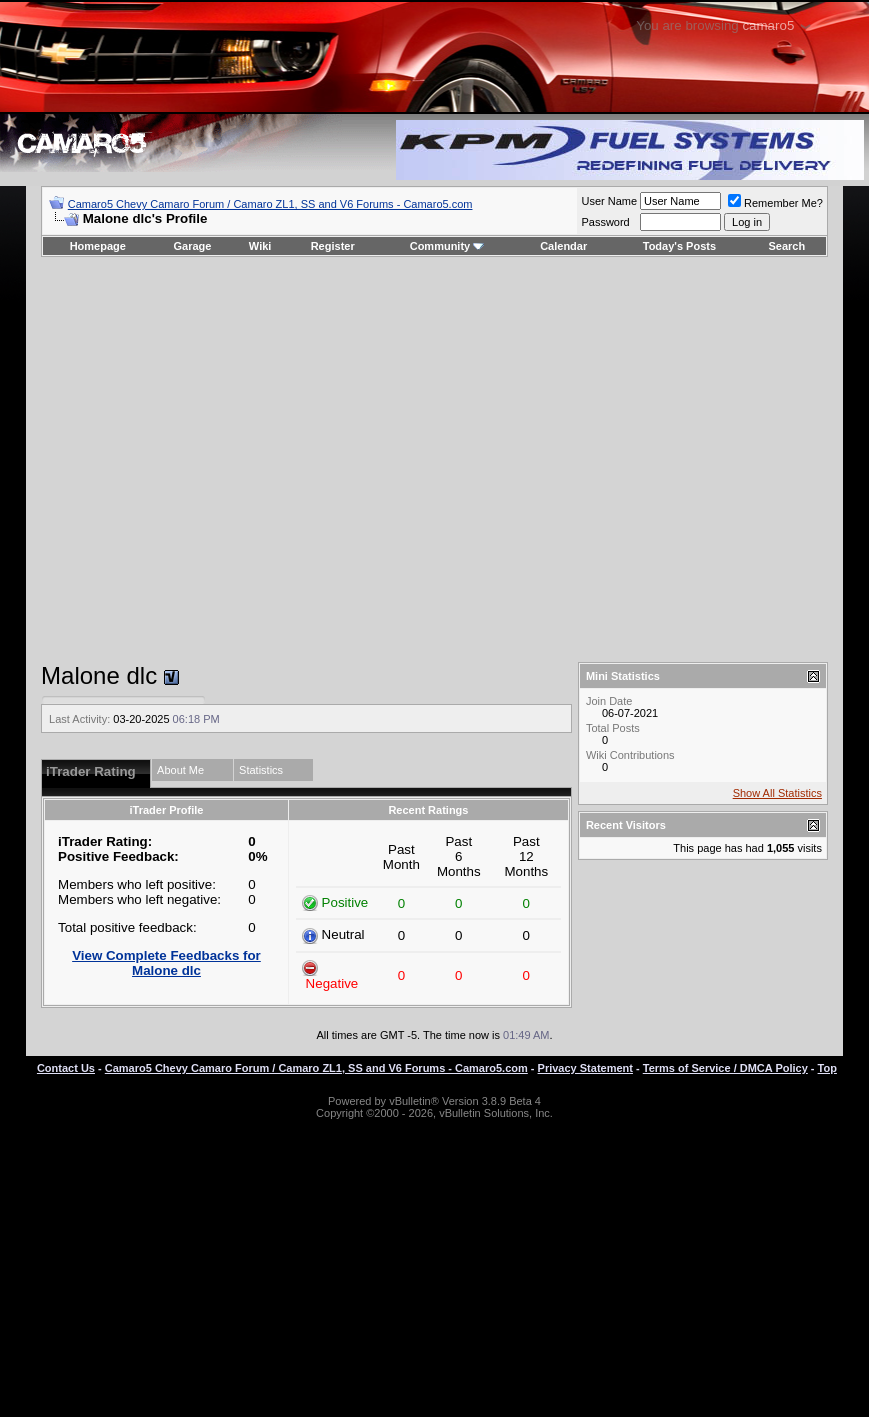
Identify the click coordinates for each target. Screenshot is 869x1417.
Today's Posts (679, 246)
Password (605, 222)
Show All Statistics (777, 793)
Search (787, 246)
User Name (609, 201)
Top (827, 1068)
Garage (193, 246)
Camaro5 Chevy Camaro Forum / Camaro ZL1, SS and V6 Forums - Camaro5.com (270, 204)
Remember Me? (775, 203)
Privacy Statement (585, 1068)
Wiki (260, 246)
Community (447, 246)
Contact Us (66, 1068)
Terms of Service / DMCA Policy (725, 1068)
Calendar (563, 246)
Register (333, 246)
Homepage (98, 246)
